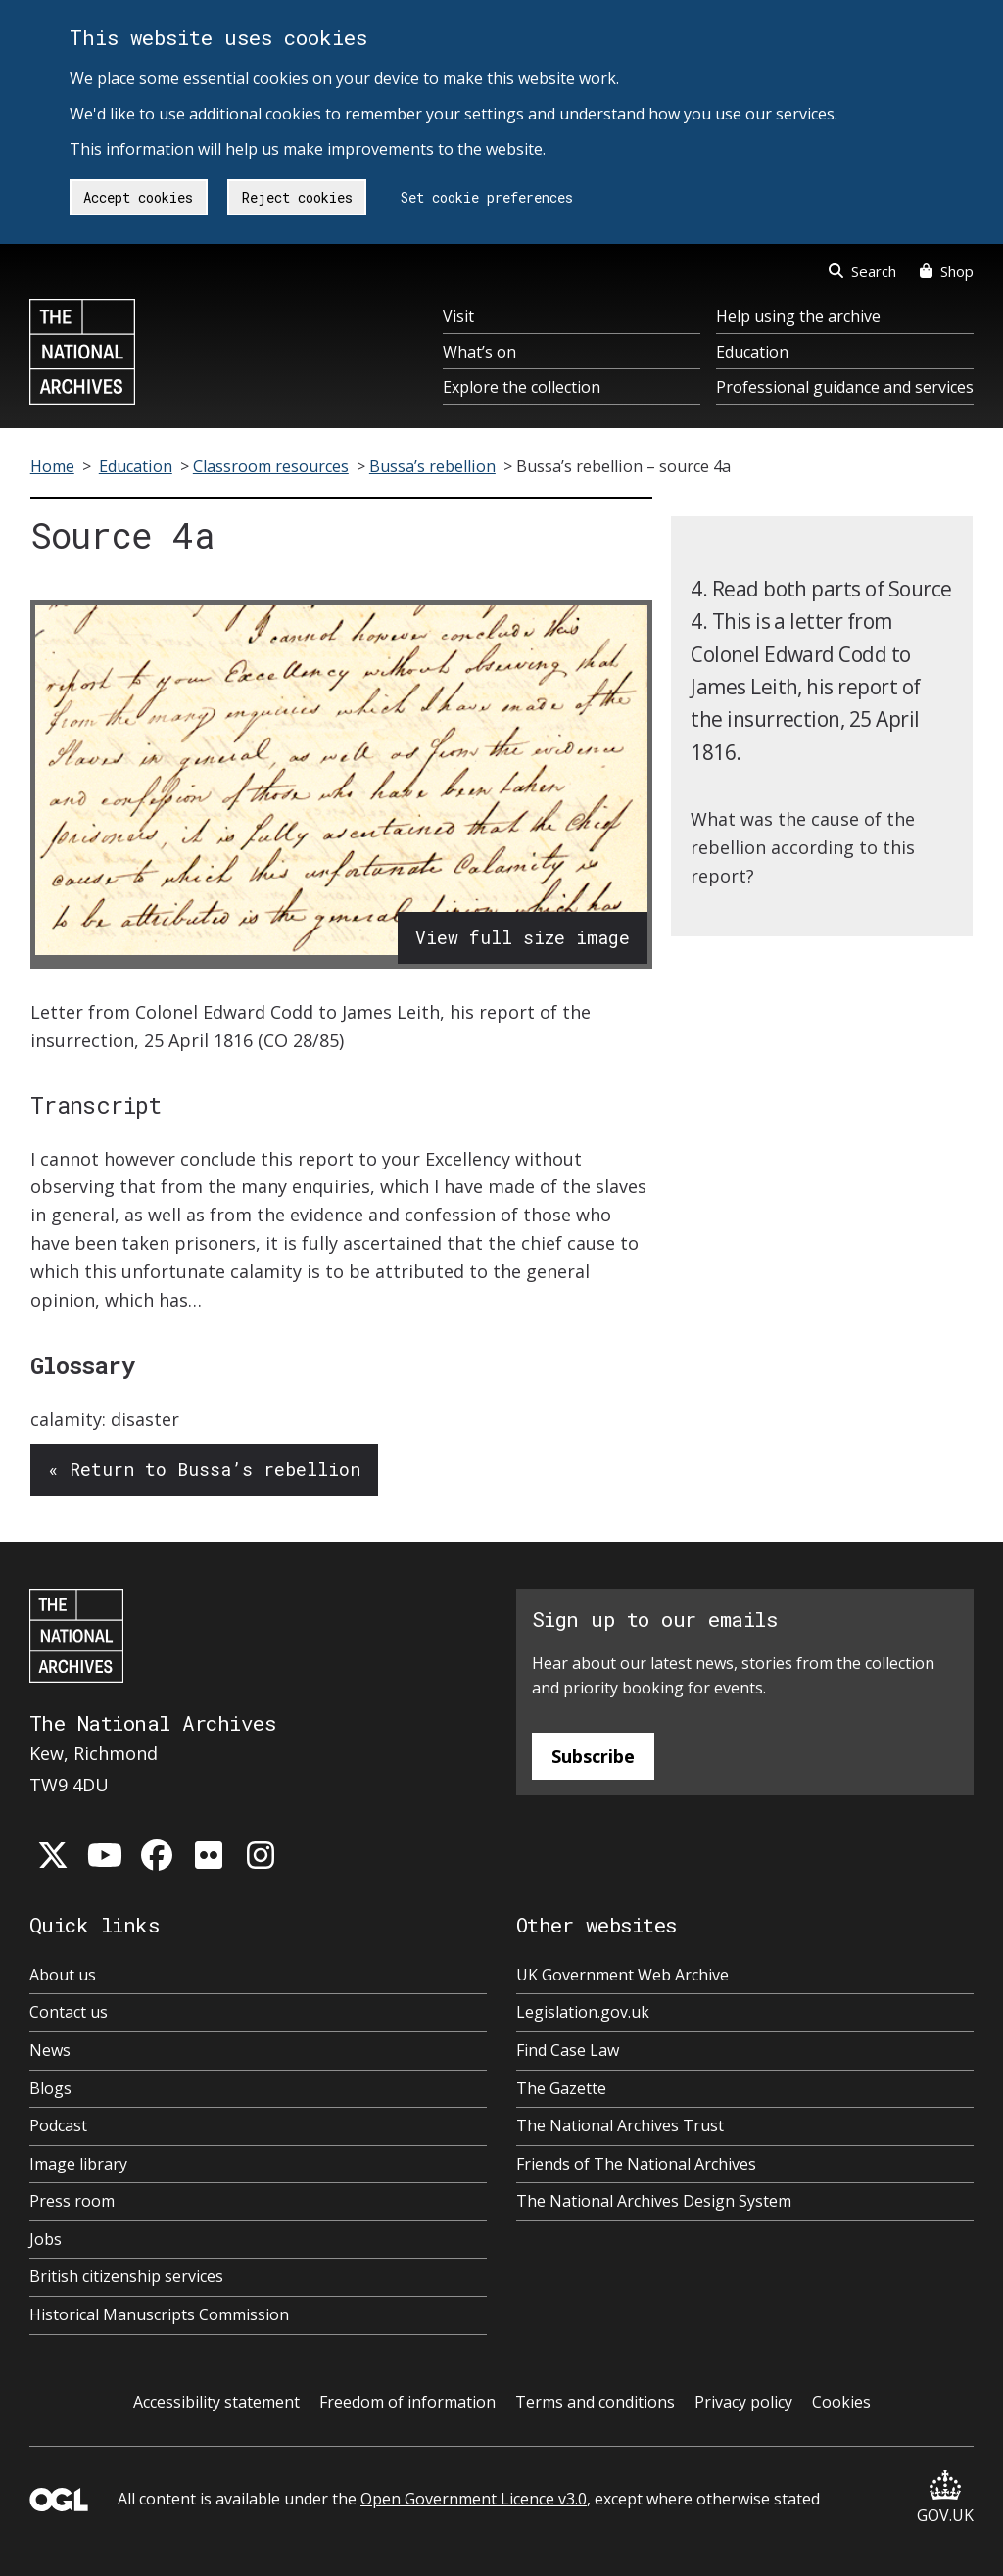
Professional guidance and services (845, 387)
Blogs (50, 2088)
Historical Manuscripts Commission (159, 2314)
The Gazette (561, 2088)
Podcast (58, 2125)
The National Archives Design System (653, 2201)
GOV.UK (945, 2498)
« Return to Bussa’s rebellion (204, 1469)
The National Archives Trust (620, 2125)
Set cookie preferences (487, 197)
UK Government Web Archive (622, 1974)
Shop (947, 271)
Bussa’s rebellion (432, 466)
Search (862, 271)
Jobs (45, 2239)
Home (52, 466)
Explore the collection (521, 387)
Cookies (841, 2401)
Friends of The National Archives (636, 2163)
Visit (458, 316)
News (50, 2050)
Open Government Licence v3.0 (473, 2498)
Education (752, 351)
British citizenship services (126, 2276)
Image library (78, 2163)
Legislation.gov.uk (582, 2012)
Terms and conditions (595, 2401)
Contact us (68, 2012)
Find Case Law (567, 2050)
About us (62, 1974)
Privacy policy (743, 2401)
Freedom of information (407, 2401)
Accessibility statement (216, 2401)
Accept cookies (138, 197)
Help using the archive (798, 316)
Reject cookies (297, 197)
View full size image (522, 937)
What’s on (479, 351)
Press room (72, 2201)
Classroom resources (271, 466)
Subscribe (593, 1756)
